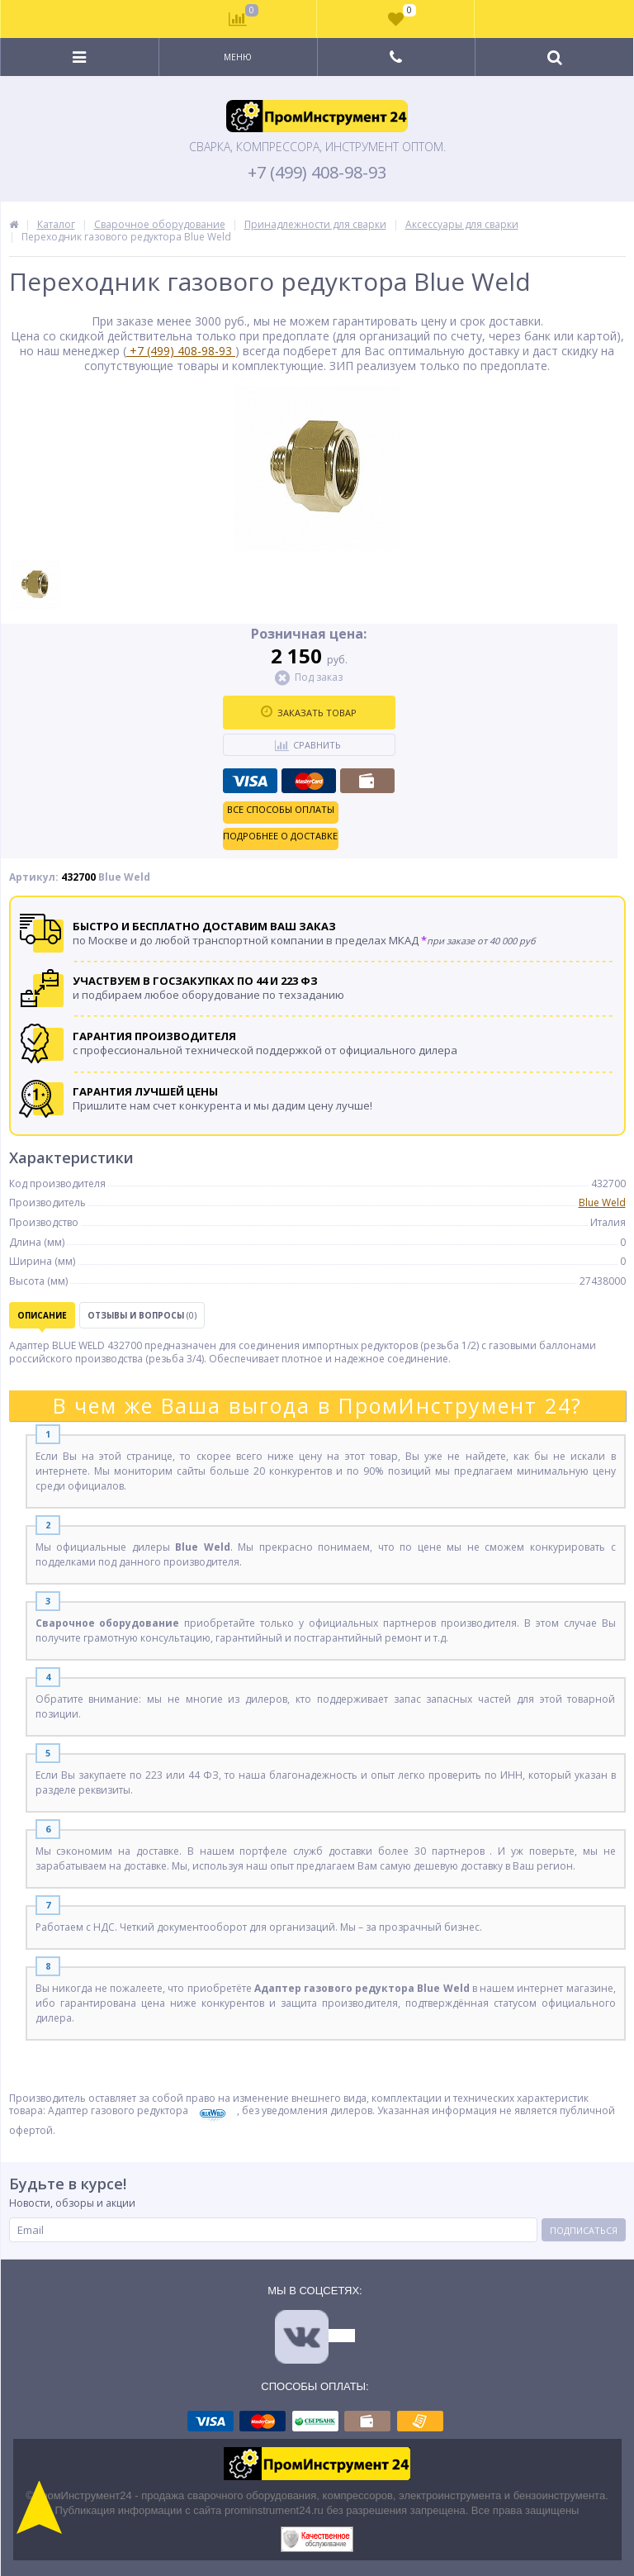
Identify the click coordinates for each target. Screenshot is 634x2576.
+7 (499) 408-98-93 (317, 172)
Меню (238, 57)
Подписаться (583, 2230)
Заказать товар (309, 712)
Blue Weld (602, 1202)
